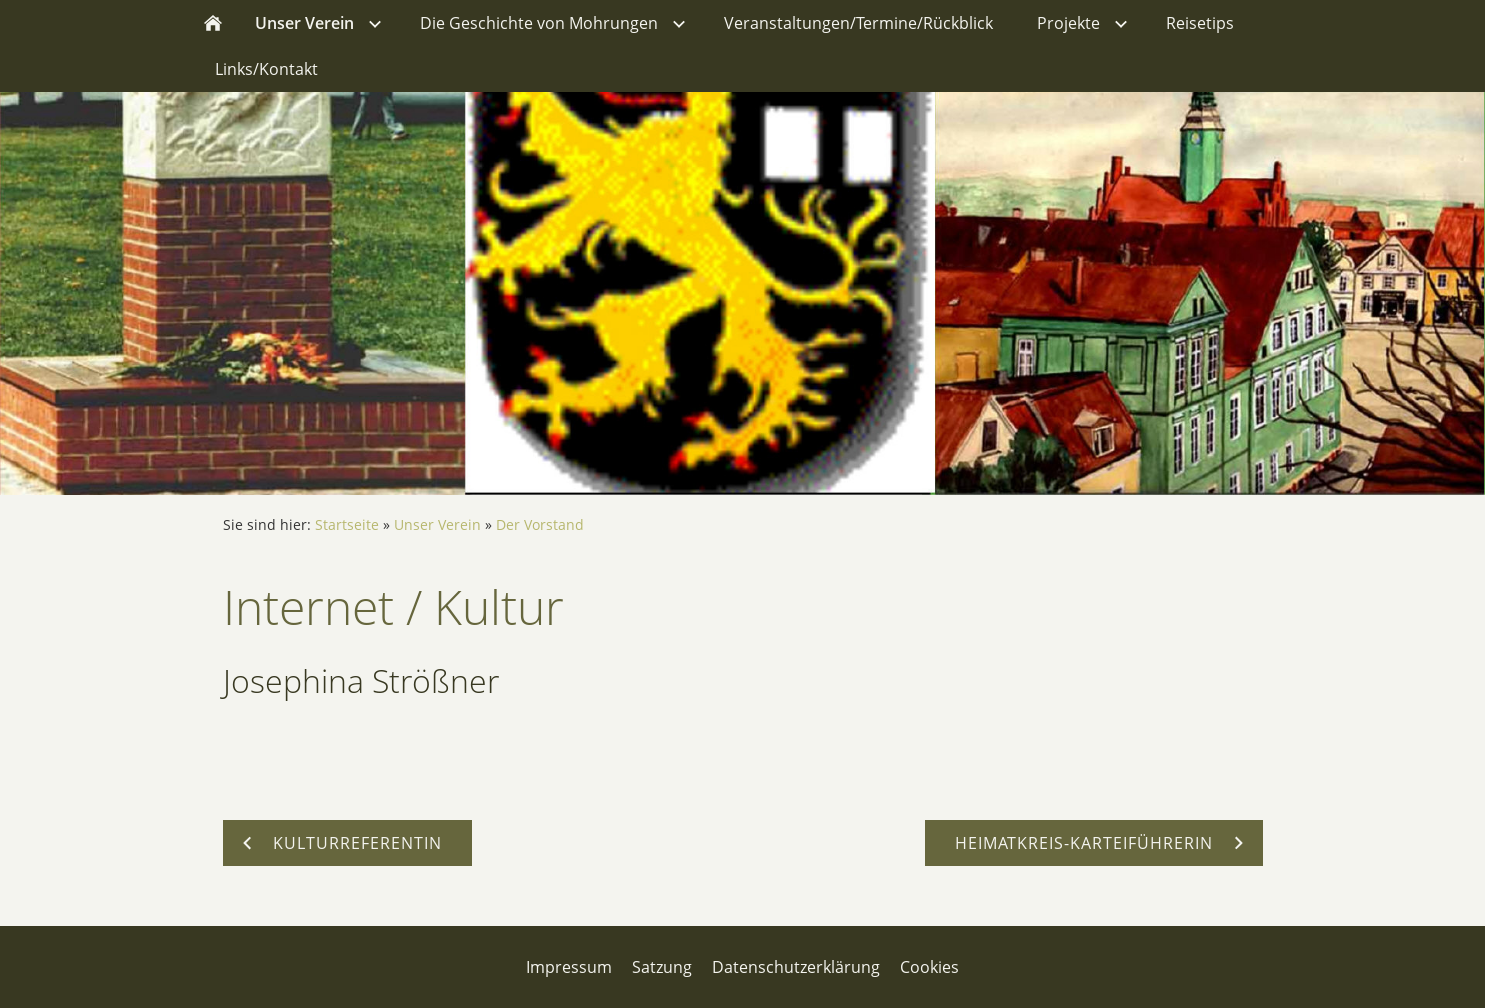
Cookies (929, 967)
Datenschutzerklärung (796, 967)
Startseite (347, 524)
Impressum (569, 967)
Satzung (662, 967)
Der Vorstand (540, 524)
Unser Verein (437, 524)
